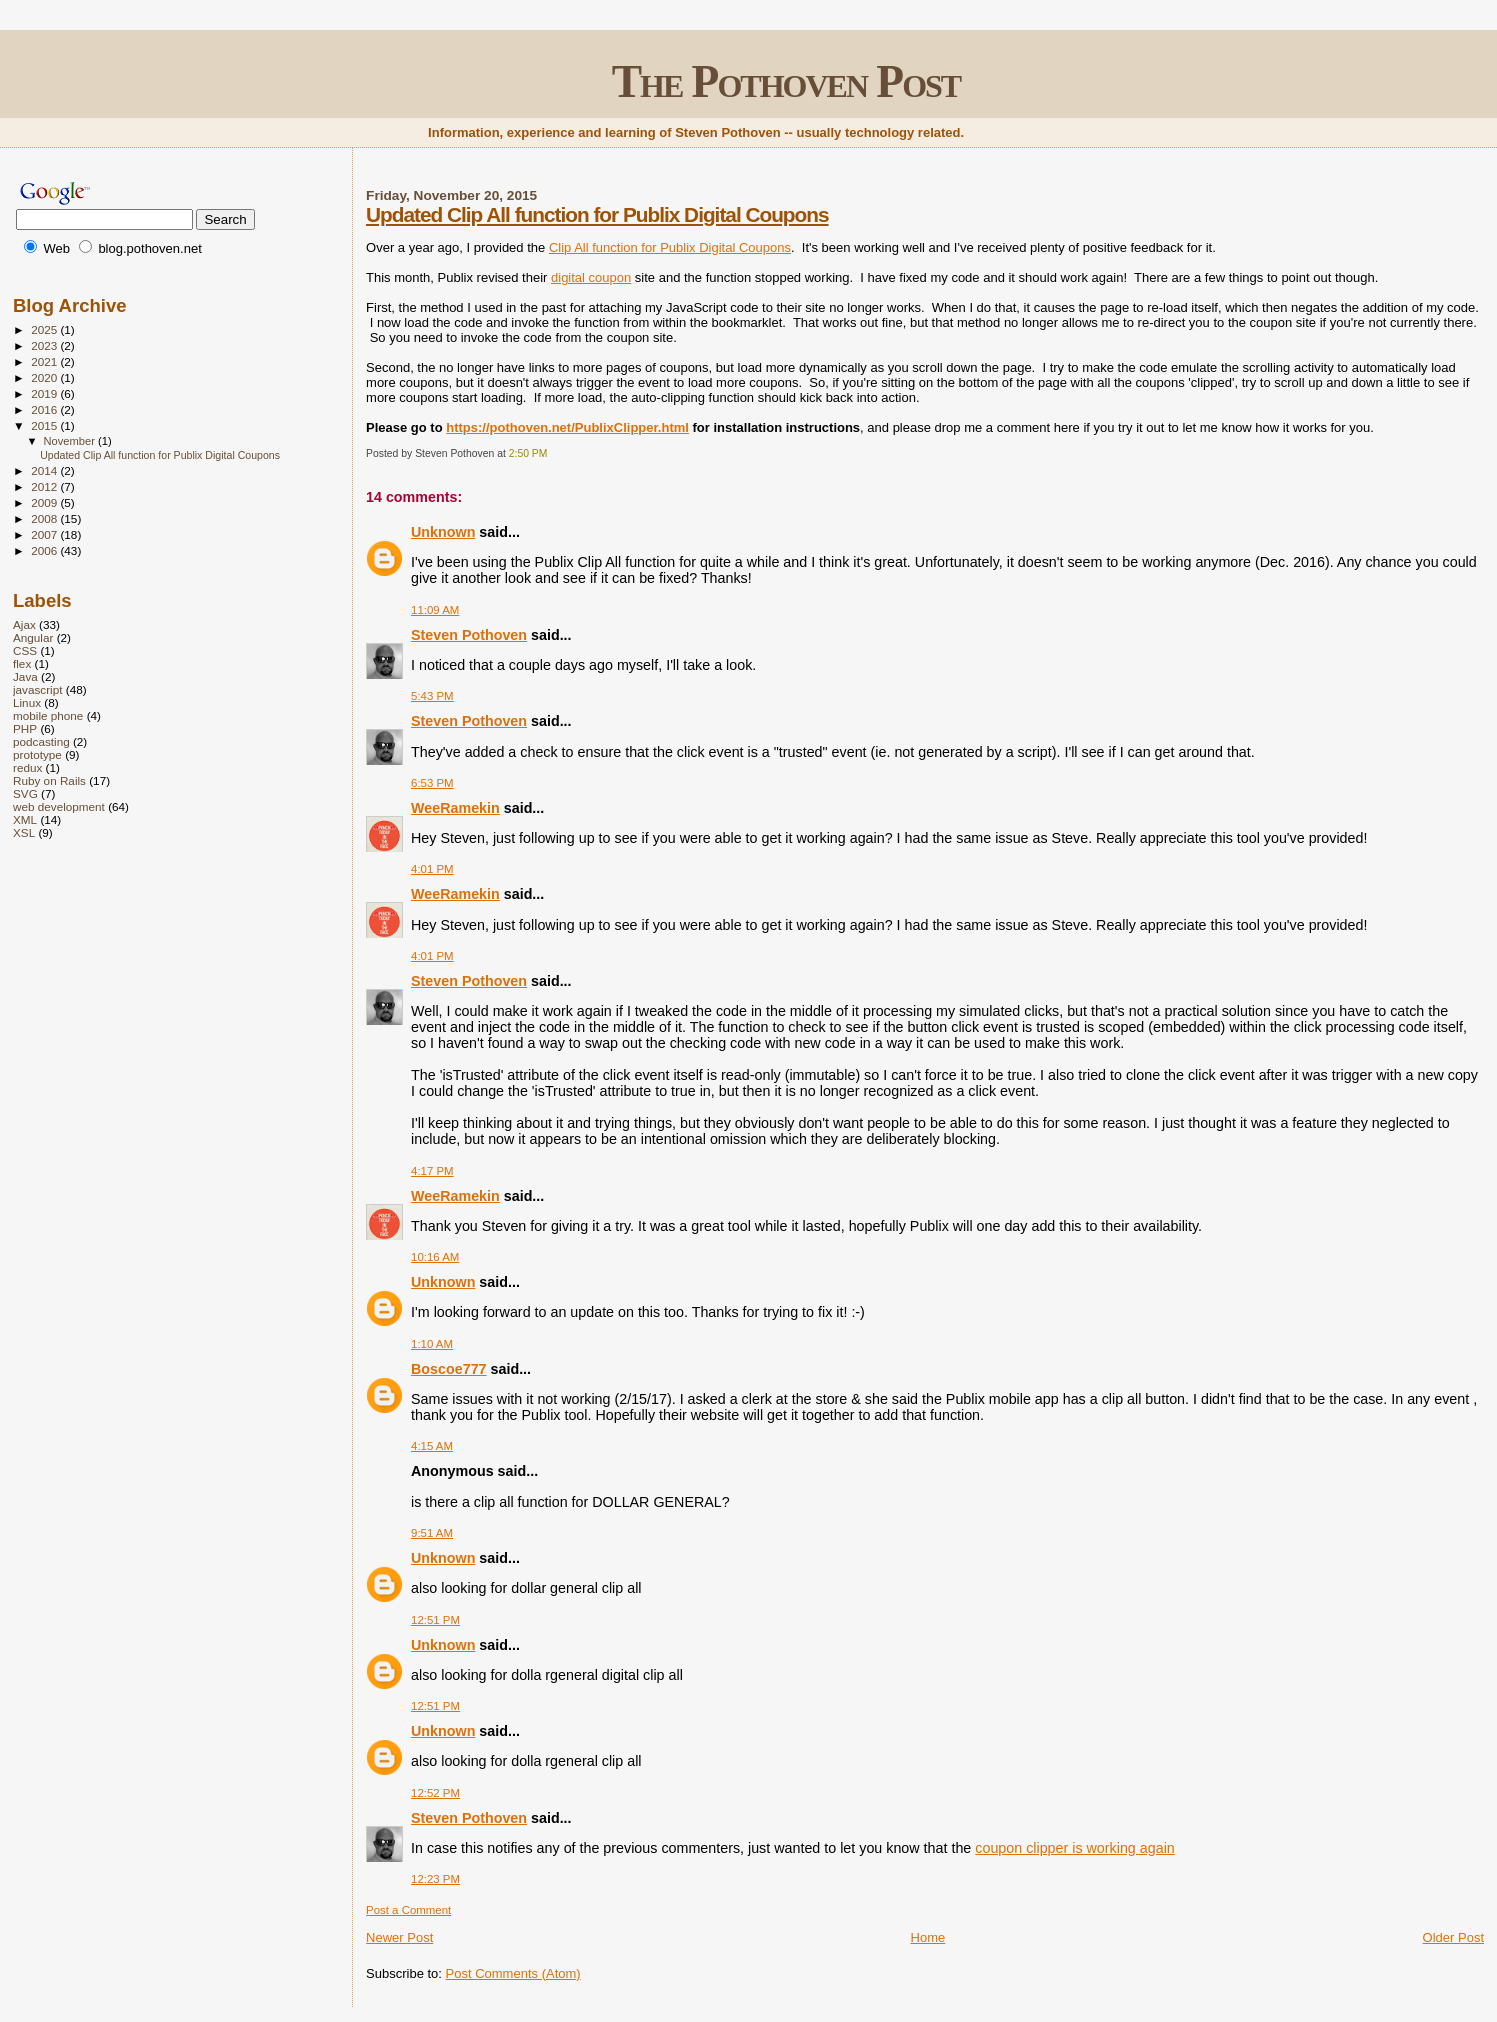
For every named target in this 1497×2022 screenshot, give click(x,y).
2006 (45, 550)
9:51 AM (432, 1533)
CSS (25, 650)
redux (27, 767)
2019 (45, 393)
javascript (38, 689)
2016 (45, 409)
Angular (33, 637)
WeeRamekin (455, 808)
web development (59, 806)
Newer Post (399, 1937)
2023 (45, 345)
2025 (45, 329)
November (71, 441)
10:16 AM (435, 1257)
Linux (27, 702)
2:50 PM (528, 453)
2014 (45, 470)
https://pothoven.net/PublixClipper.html (567, 427)
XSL (24, 832)
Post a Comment (408, 1910)
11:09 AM (435, 610)
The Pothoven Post (786, 81)
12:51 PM (435, 1620)
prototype (37, 754)
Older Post (1453, 1937)
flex (22, 663)
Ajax (24, 624)
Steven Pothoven (469, 635)
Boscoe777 (449, 1369)
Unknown (443, 532)
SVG (25, 793)
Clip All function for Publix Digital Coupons (670, 247)
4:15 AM (432, 1446)
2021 (45, 361)
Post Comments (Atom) (513, 1973)
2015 (45, 425)
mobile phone (48, 715)
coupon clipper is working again (1074, 1848)
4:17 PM (432, 1171)
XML (25, 819)
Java (25, 676)
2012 (45, 486)
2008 (45, 518)
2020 (45, 377)
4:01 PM (432, 869)
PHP (25, 728)
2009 (45, 502)
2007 (45, 534)
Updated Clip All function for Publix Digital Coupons (597, 214)
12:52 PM (435, 1793)
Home (928, 1937)
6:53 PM (432, 783)
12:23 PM (435, 1879)
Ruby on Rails (49, 780)
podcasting (41, 741)
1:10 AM (432, 1344)
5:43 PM (432, 696)
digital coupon (591, 277)
